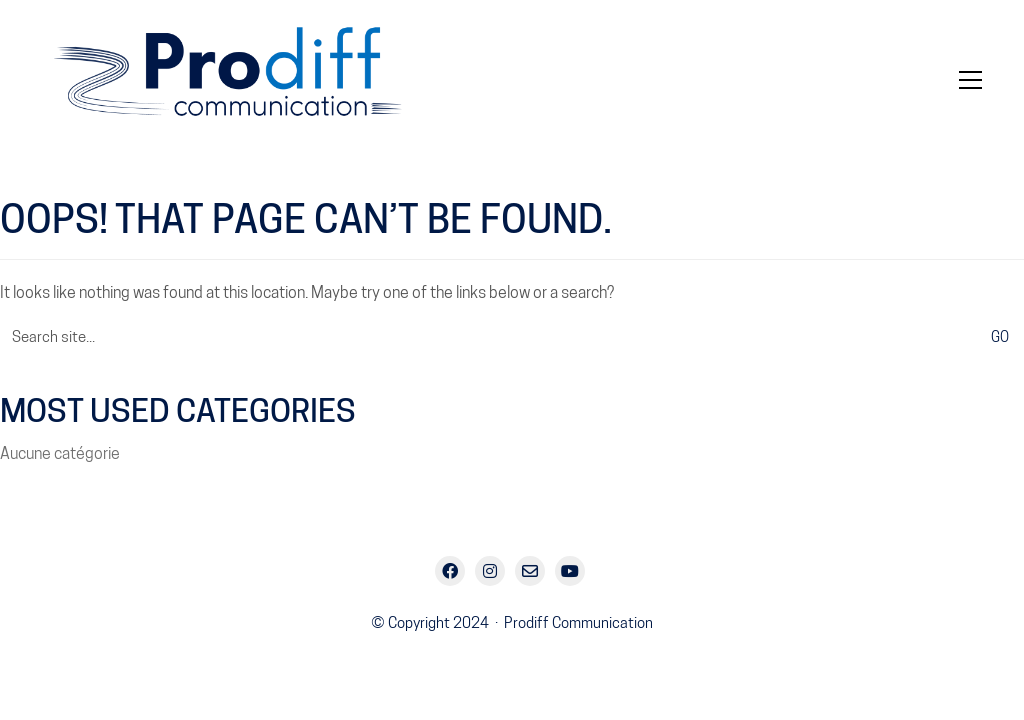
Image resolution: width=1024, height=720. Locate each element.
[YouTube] (570, 571)
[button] (970, 80)
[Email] (530, 571)
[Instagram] (490, 571)
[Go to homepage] (242, 80)
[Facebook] (450, 571)
